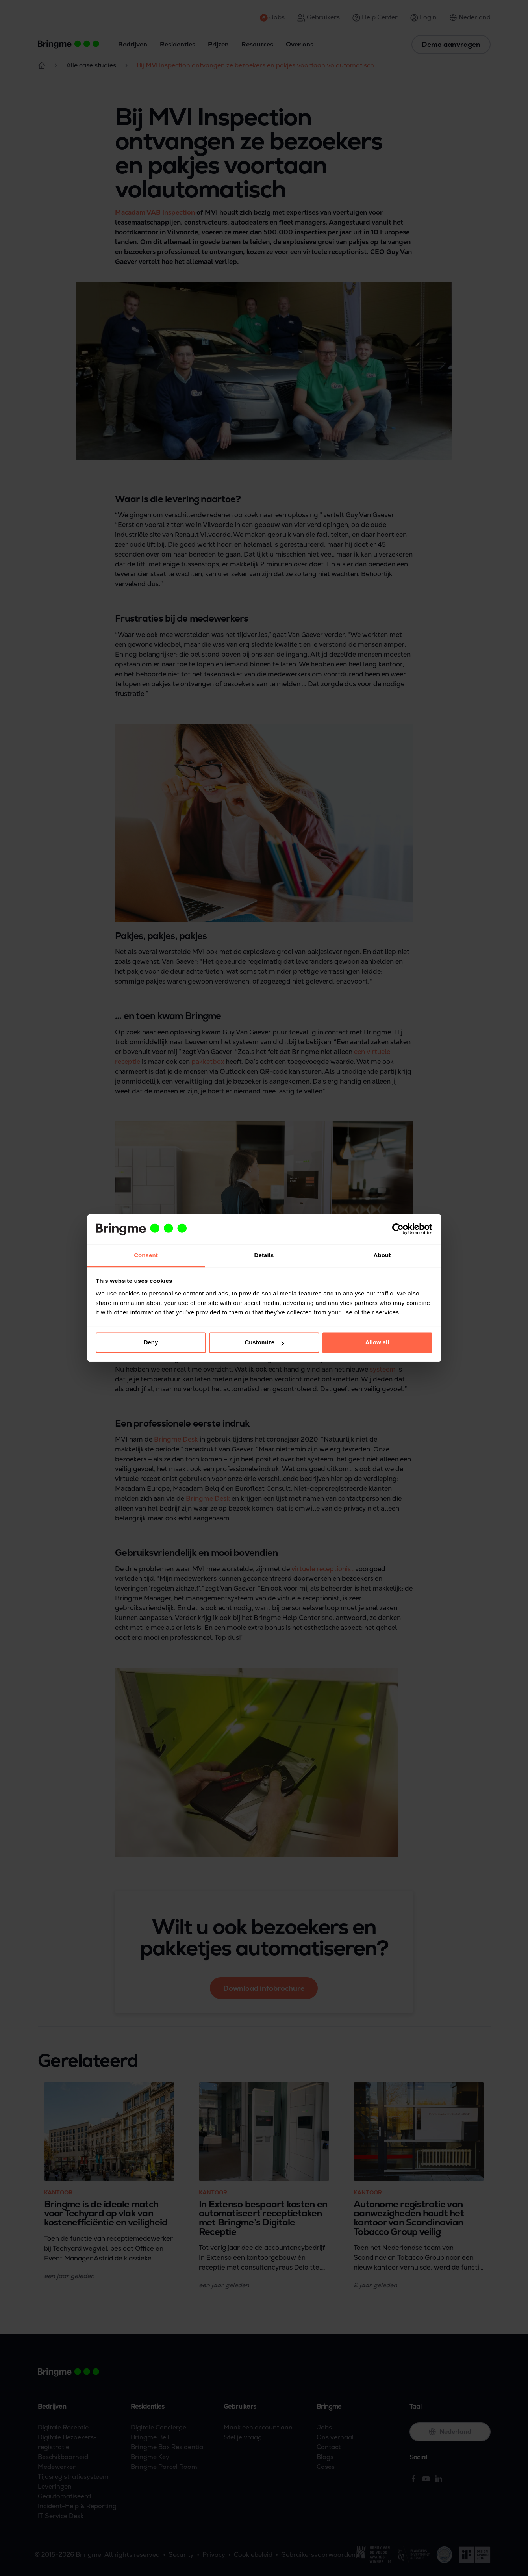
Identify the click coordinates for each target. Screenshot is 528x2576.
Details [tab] (264, 1255)
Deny (151, 1342)
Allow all (377, 1342)
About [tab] (382, 1255)
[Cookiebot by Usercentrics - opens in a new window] (397, 1229)
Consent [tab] (146, 1255)
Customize (264, 1342)
